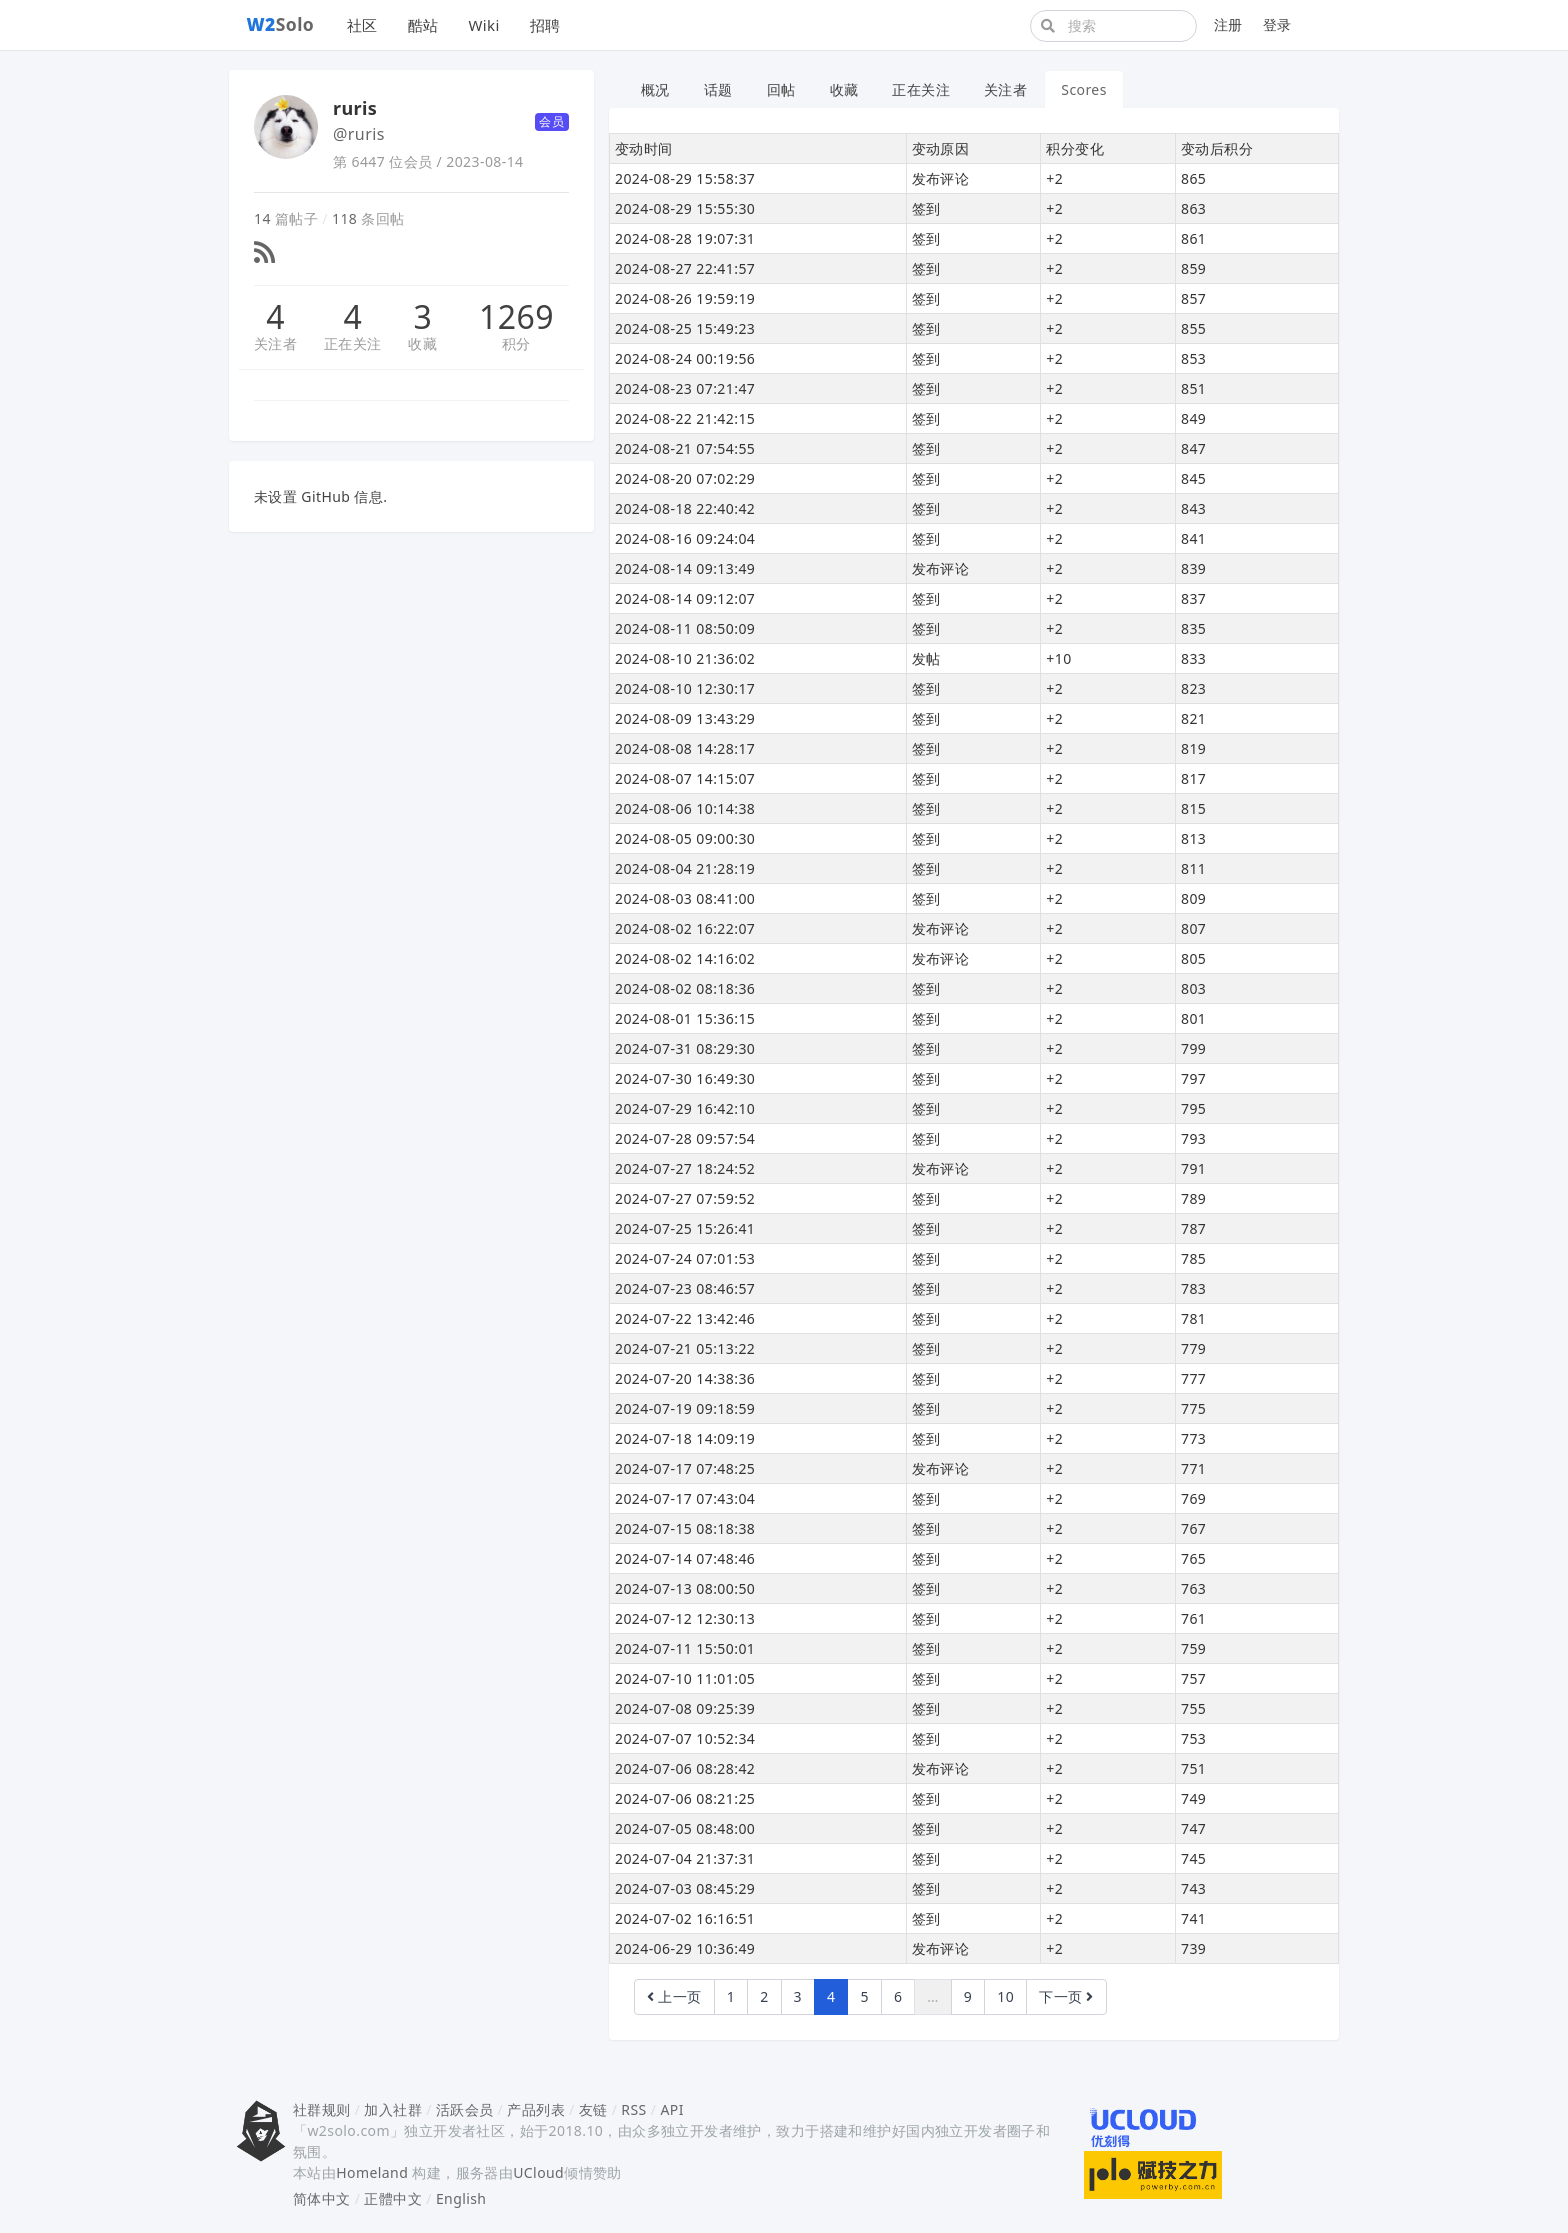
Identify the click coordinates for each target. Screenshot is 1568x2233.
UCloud (538, 2172)
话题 (718, 89)
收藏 (422, 343)
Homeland (372, 2172)
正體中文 (393, 2198)
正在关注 (353, 343)
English (461, 2198)
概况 (655, 89)
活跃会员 (465, 2109)
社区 (362, 25)
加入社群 (393, 2109)
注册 (1228, 24)
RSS (633, 2109)
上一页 (674, 1996)
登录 (1277, 24)
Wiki (483, 25)
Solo (281, 24)
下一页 (1066, 1996)
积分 (516, 343)
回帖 (781, 89)
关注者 (275, 343)
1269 (516, 317)
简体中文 (322, 2198)
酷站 (423, 25)
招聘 (545, 25)
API (671, 2109)
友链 (593, 2109)
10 (1005, 1996)
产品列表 (536, 2109)
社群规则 (322, 2109)
